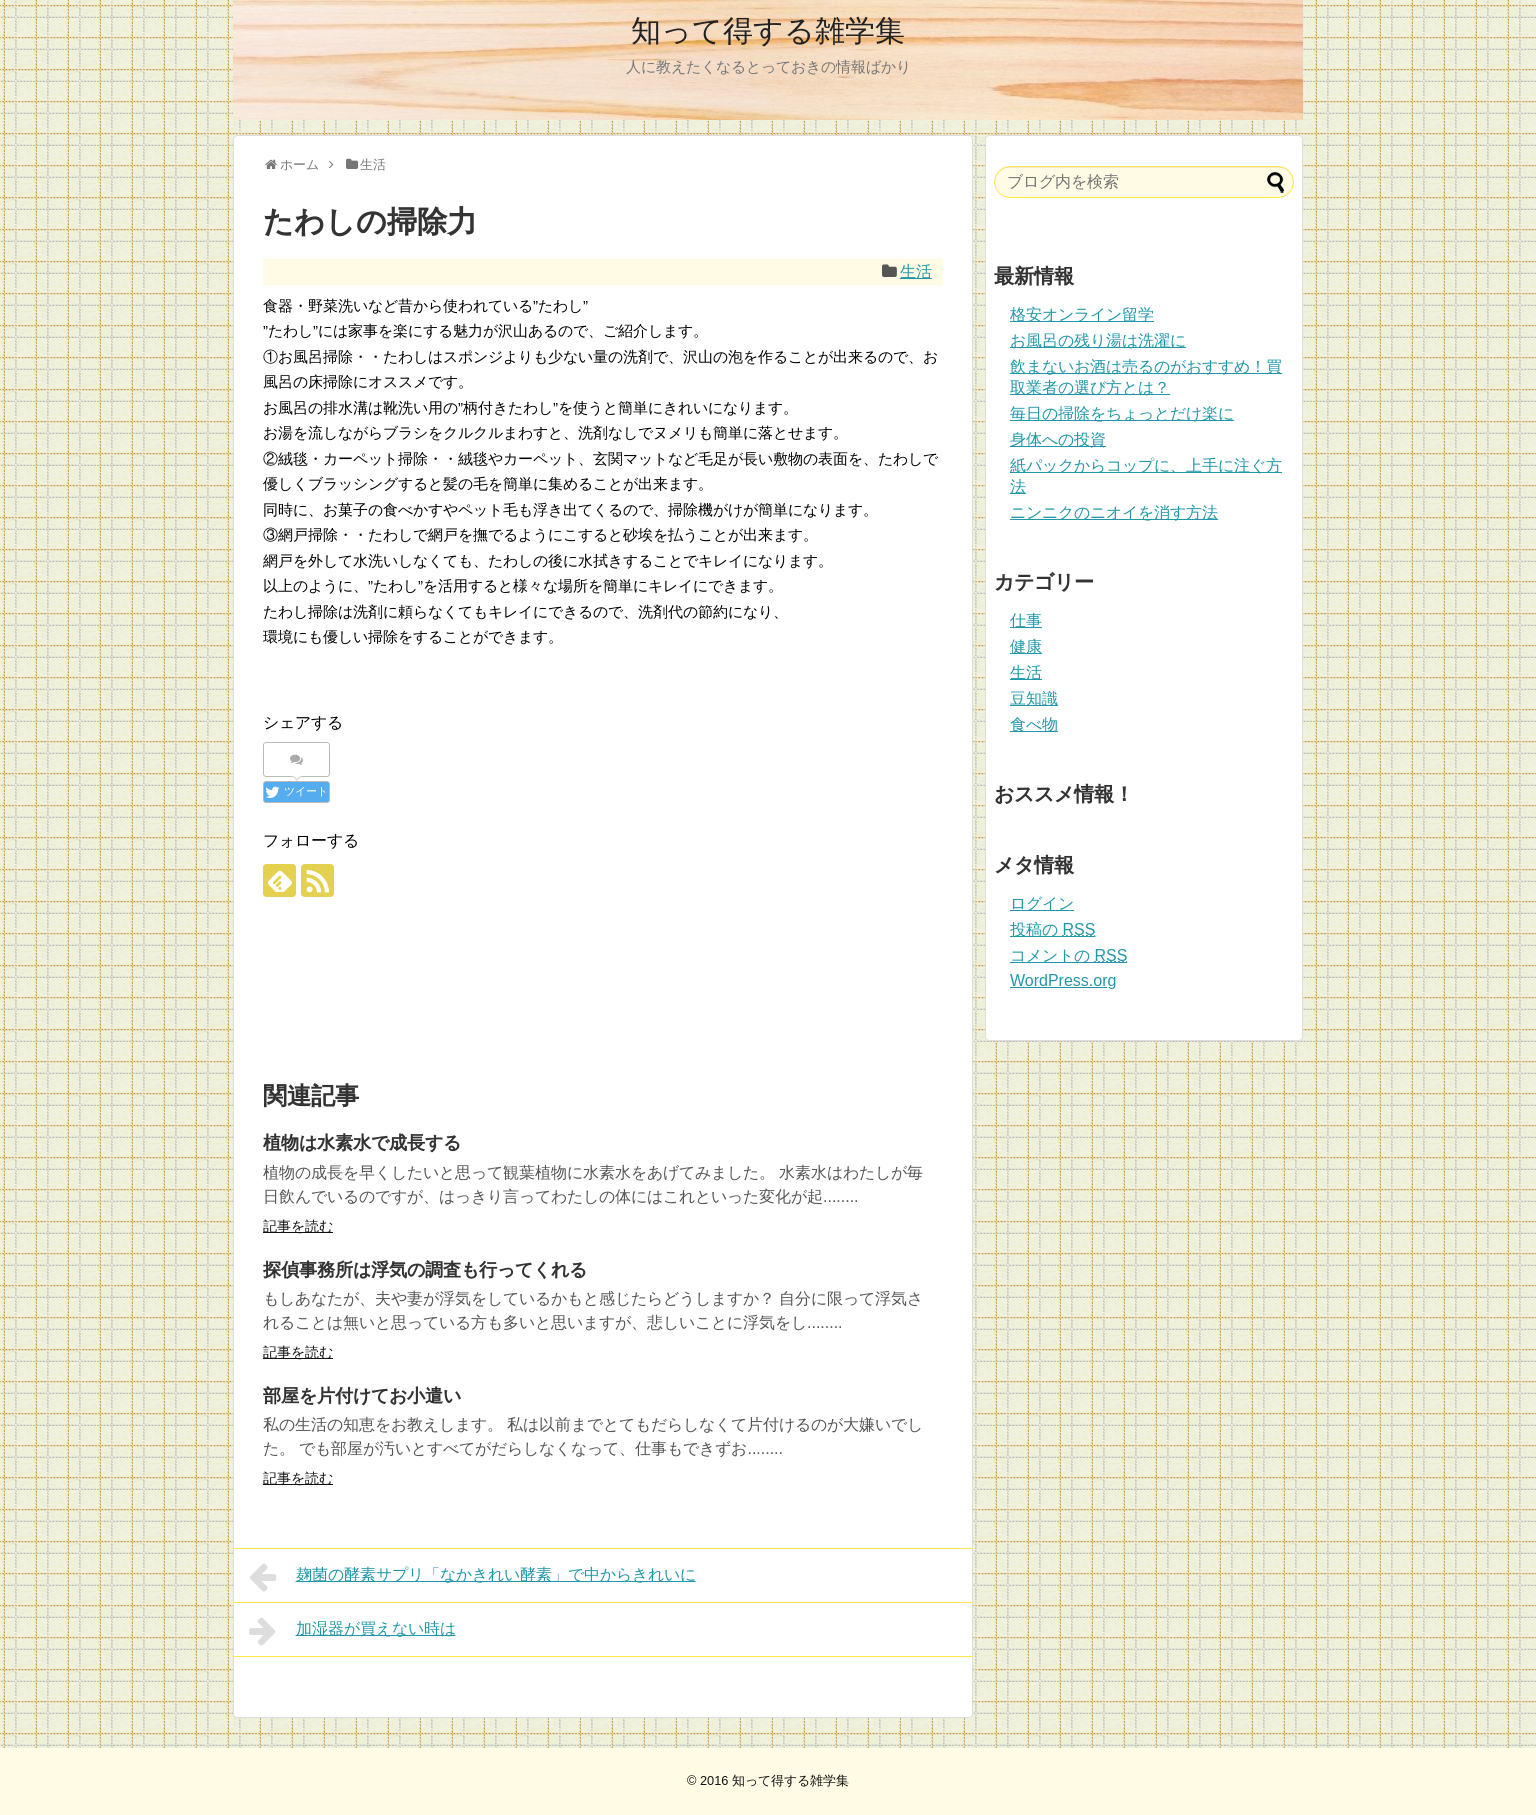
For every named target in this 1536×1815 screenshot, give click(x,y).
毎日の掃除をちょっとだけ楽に (1122, 413)
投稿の (1052, 929)
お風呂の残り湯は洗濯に (1098, 340)
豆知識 (1034, 698)
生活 (916, 271)
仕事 (1026, 620)
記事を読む (298, 1226)
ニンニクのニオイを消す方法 (1114, 512)
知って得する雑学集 (768, 30)
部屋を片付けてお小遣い (362, 1396)
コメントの (1068, 955)
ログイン (1042, 903)
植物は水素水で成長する (362, 1143)
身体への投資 (1058, 439)
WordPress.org (1063, 980)
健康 (1026, 646)
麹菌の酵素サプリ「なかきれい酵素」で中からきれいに (472, 1577)
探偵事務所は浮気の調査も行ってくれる (425, 1270)
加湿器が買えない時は (352, 1631)
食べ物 (1034, 724)
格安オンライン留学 (1082, 314)
